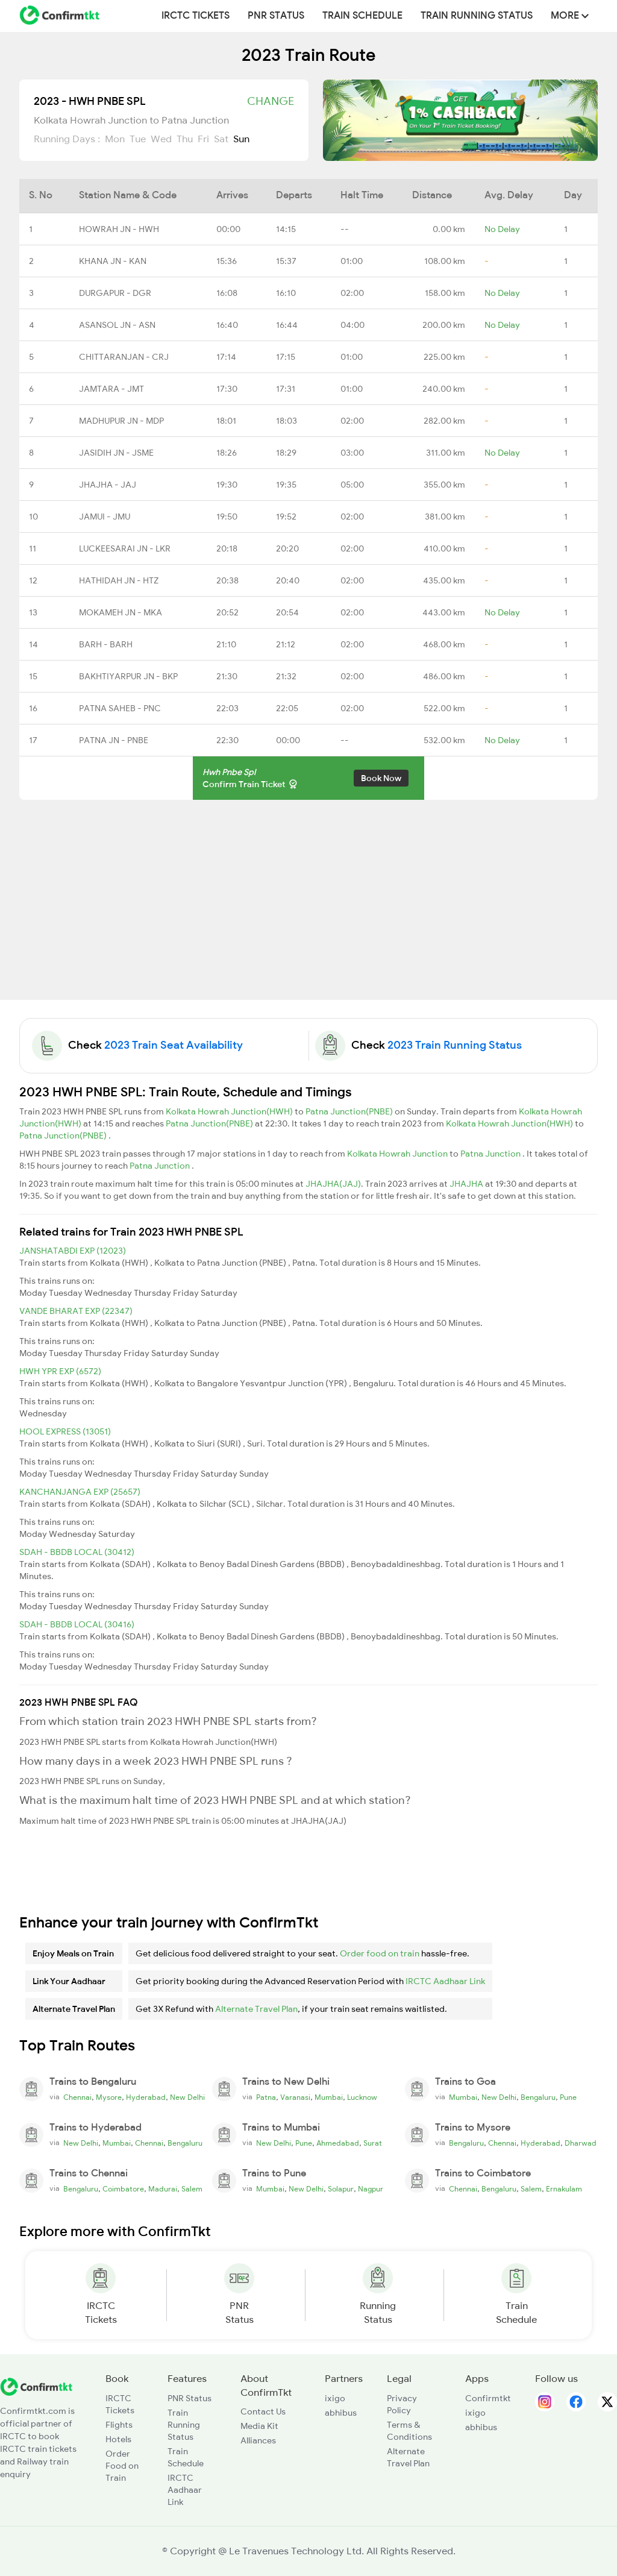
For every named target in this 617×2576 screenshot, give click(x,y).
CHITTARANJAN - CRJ (124, 357)
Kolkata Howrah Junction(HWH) (230, 1111)
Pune (568, 2097)
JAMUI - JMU (104, 516)
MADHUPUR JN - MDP (121, 421)
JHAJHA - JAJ (107, 484)
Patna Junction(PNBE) (350, 1111)
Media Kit (259, 2426)
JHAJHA (467, 1184)
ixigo (335, 2398)
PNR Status (276, 15)
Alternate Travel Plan (256, 2009)
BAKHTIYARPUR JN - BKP (128, 676)
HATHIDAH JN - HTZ (118, 580)
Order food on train (379, 1953)
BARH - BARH (106, 644)
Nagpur (370, 2189)
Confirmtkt (488, 2398)
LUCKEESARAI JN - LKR (125, 548)
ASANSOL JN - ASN (117, 325)
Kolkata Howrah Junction (398, 1153)
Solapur (341, 2189)
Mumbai (329, 2097)
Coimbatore (123, 2189)
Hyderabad (146, 2097)
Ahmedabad (337, 2143)
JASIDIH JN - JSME (116, 452)
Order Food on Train (122, 2466)
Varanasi (295, 2097)
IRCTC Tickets (195, 15)
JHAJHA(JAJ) (333, 1184)
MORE (570, 15)
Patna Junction (491, 1153)
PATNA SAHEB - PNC (120, 708)
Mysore (109, 2097)
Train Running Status (477, 15)
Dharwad (581, 2143)
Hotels (118, 2439)
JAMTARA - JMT (111, 389)
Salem (191, 2189)
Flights (119, 2425)
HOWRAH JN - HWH (119, 229)
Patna (266, 2097)
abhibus (341, 2412)
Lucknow (362, 2097)
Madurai (162, 2189)
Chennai (77, 2097)
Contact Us (263, 2411)
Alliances (258, 2440)
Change (270, 101)
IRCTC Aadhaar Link (445, 1981)
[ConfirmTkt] (36, 2385)
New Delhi (187, 2097)
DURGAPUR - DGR (115, 293)
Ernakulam (564, 2189)
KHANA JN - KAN (112, 261)
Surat (372, 2143)
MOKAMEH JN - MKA (120, 612)
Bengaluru (538, 2097)
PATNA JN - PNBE (113, 740)
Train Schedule (362, 15)
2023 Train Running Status (454, 1045)
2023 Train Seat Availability (173, 1045)
